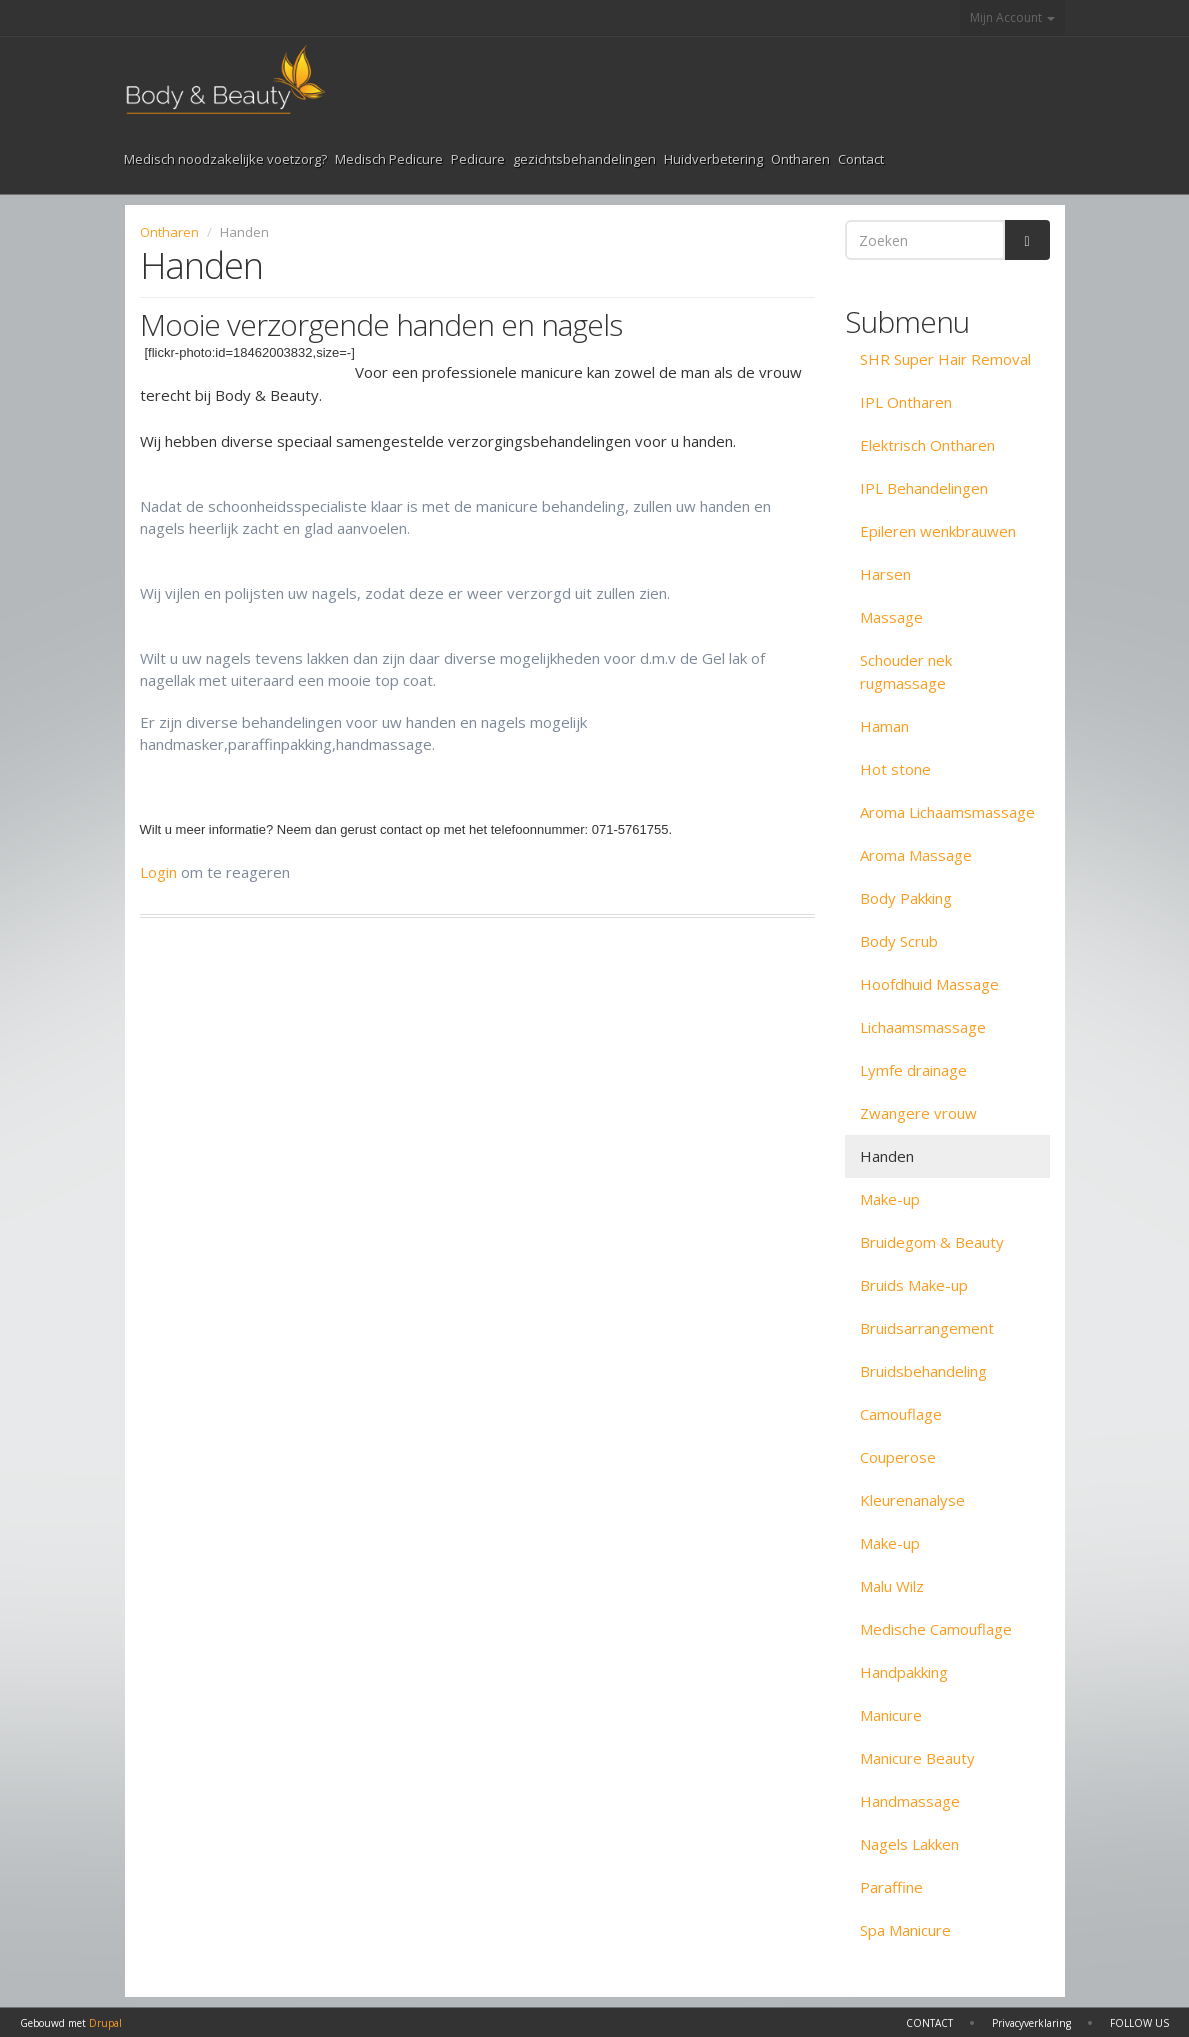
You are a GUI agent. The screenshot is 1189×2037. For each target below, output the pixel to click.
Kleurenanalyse (912, 1500)
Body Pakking (906, 898)
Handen (887, 1156)
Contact (861, 159)
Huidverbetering (713, 159)
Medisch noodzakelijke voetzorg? (225, 159)
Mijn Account (1012, 17)
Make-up (890, 1199)
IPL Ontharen (906, 402)
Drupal (105, 2023)
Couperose (898, 1457)
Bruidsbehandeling (923, 1371)
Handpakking (904, 1672)
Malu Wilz (892, 1586)
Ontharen (800, 159)
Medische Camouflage (936, 1629)
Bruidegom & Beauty (932, 1242)
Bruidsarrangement (927, 1328)
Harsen (885, 574)
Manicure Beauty (917, 1758)
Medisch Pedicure (389, 159)
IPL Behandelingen (924, 488)
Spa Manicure (905, 1930)
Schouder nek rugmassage (906, 671)
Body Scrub (899, 941)
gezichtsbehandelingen (584, 159)
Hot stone (895, 769)
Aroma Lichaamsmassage (947, 812)
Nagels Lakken (909, 1844)
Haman (884, 726)
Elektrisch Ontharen (927, 445)
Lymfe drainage (913, 1070)
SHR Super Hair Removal (945, 359)
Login (158, 872)
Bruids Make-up (914, 1285)
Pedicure (478, 159)
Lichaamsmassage (923, 1027)
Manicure (891, 1715)
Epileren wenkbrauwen (938, 531)
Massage (891, 617)
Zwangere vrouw (918, 1113)
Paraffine (891, 1887)
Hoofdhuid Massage (929, 984)
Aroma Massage (916, 855)
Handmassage (910, 1801)
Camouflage (901, 1414)
